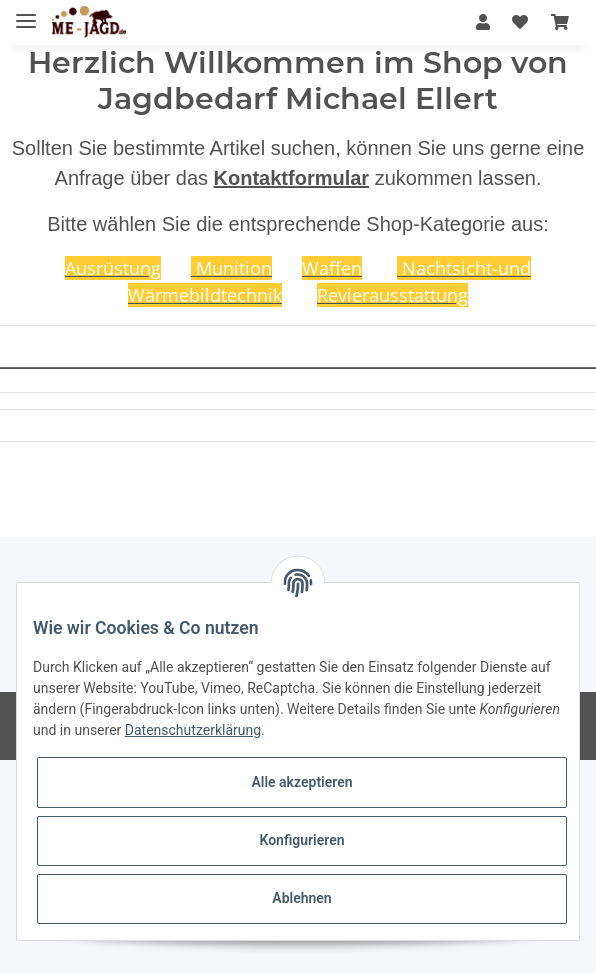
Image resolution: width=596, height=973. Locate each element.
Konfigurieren (301, 840)
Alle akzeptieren (301, 782)
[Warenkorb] (560, 22)
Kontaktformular (292, 178)
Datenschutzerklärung (193, 730)
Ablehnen (301, 898)
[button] (483, 22)
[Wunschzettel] (520, 22)
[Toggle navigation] (26, 12)
